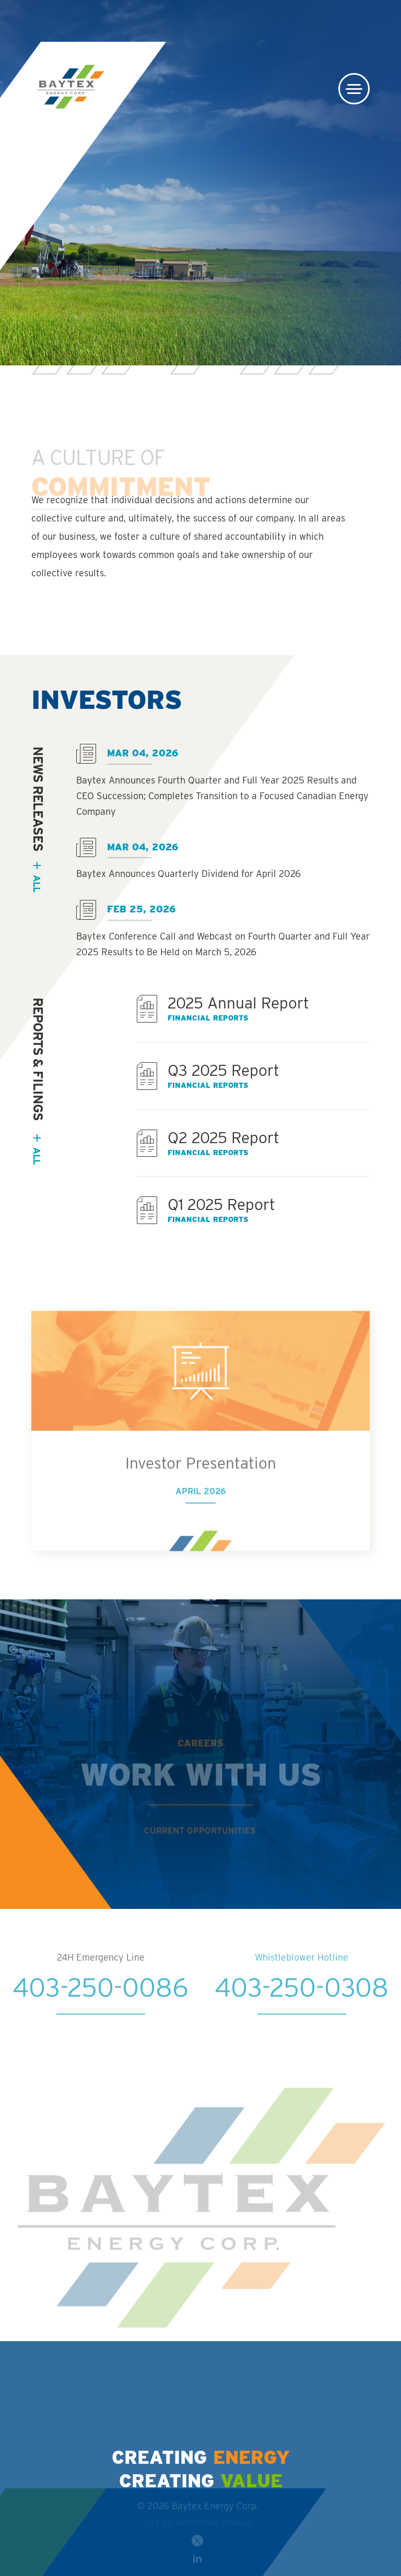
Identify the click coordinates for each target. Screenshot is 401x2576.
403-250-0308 (301, 2007)
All (36, 1156)
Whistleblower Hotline (301, 1977)
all (36, 883)
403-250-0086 (100, 2007)
